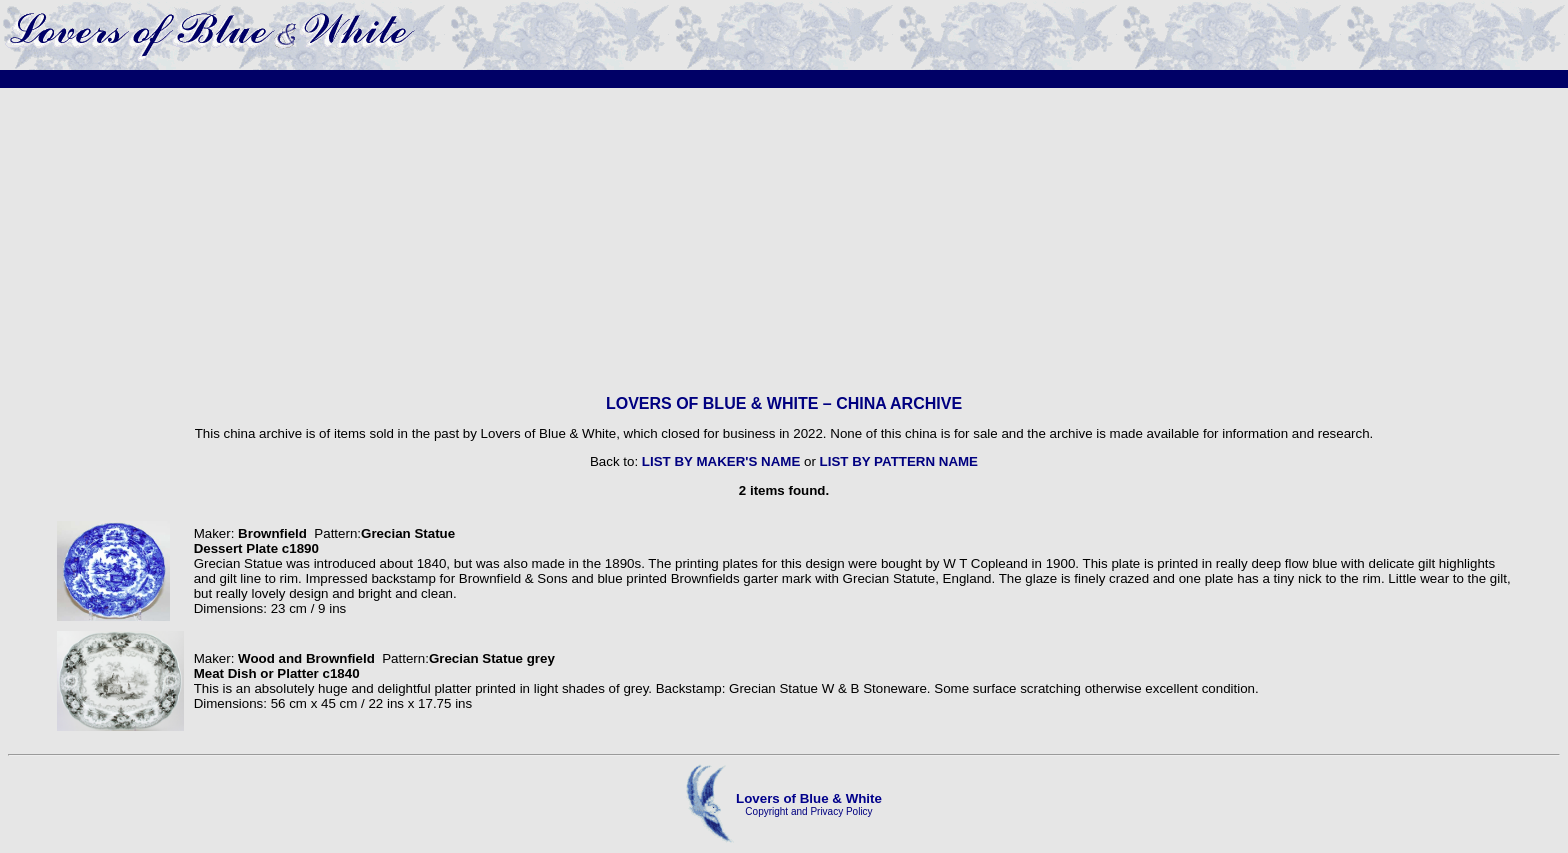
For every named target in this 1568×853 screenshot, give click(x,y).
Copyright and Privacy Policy (808, 811)
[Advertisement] (784, 241)
